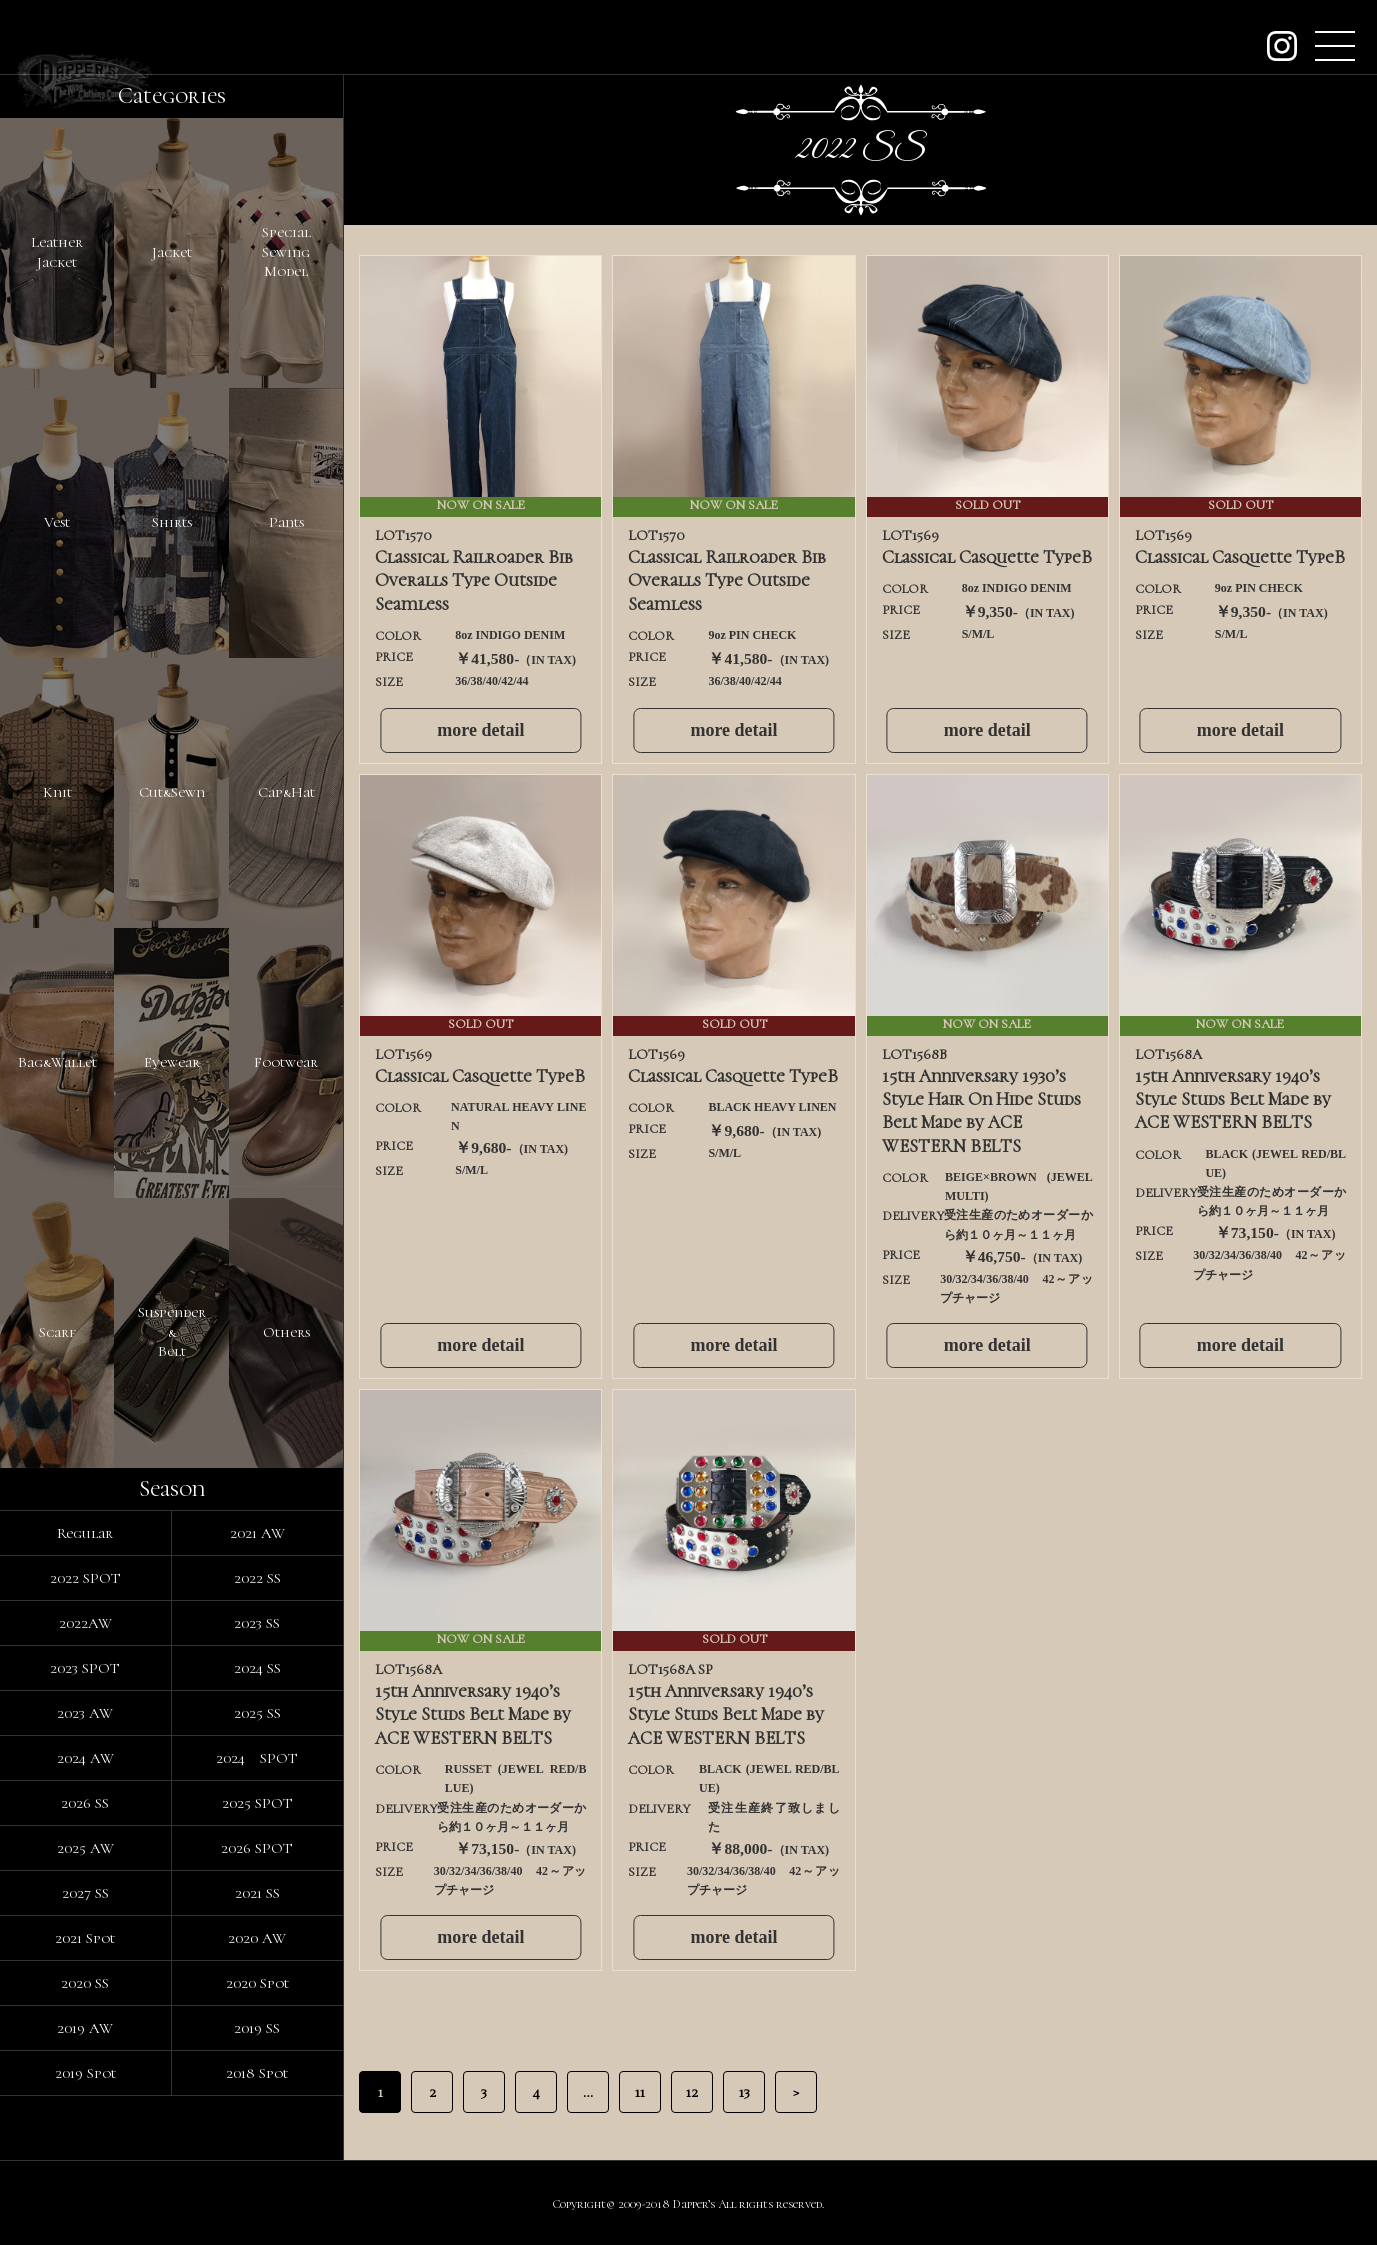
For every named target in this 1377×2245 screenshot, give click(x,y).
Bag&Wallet (57, 1062)
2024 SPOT (257, 1758)
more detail (480, 730)
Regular (85, 1533)
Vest (57, 522)
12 (692, 2092)
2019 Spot (85, 2073)
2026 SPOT (257, 1848)
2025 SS (257, 1713)
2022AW (85, 1623)
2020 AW (257, 1938)
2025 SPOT (257, 1803)
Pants (286, 522)
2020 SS (85, 1983)
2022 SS (257, 1578)
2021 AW (257, 1533)
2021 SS (257, 1893)
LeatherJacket (57, 252)
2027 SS (85, 1893)
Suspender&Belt (172, 1331)
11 (640, 2092)
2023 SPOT (85, 1668)
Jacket (172, 252)
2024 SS (257, 1668)
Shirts (172, 522)
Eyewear (172, 1062)
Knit (57, 792)
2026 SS (85, 1803)
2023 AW (85, 1713)
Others (286, 1332)
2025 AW (85, 1848)
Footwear (286, 1062)
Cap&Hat (286, 792)
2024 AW (85, 1758)
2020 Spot (257, 1983)
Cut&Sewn (172, 792)
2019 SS (257, 2028)
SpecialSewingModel (286, 251)
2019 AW (85, 2028)
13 (744, 2092)
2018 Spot (257, 2073)
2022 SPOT (85, 1578)
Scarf (57, 1332)
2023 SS (257, 1623)
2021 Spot (85, 1938)
